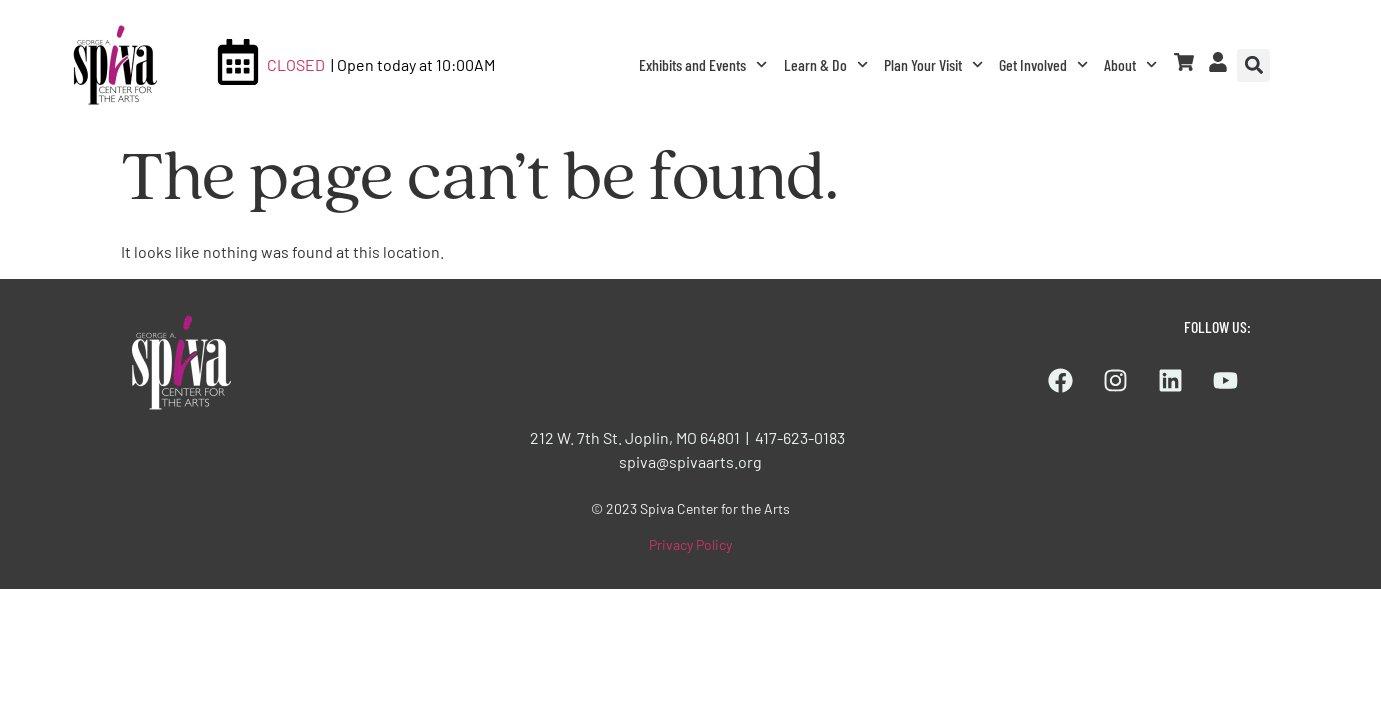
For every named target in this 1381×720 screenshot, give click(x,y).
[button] (1253, 65)
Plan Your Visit (933, 64)
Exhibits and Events (703, 64)
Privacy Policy (690, 544)
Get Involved (1043, 64)
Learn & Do (826, 64)
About (1130, 64)
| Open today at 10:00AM (413, 64)
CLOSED (296, 64)
